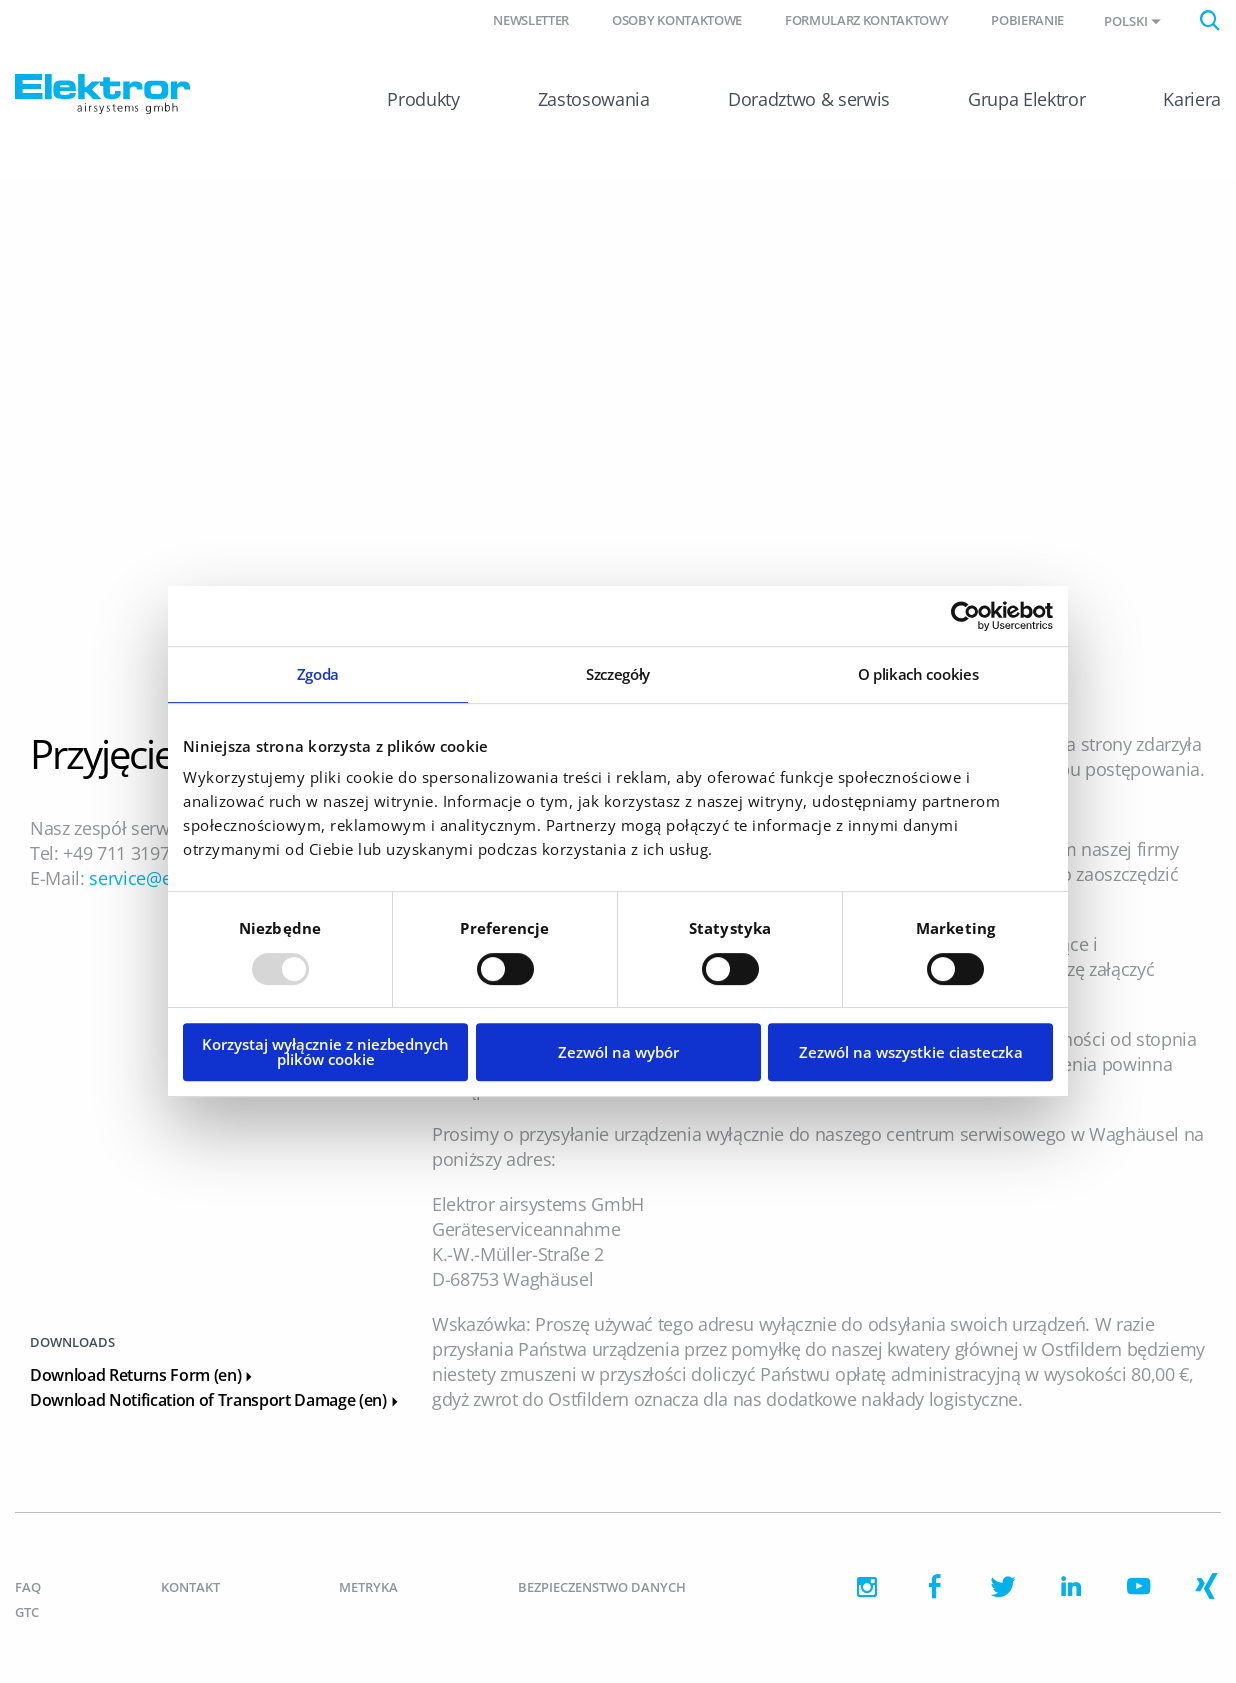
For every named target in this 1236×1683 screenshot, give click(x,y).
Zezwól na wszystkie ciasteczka (911, 1052)
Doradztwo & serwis (809, 99)
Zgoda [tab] (318, 674)
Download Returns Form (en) (143, 1375)
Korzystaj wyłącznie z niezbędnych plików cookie (325, 1051)
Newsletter (531, 20)
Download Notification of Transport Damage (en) (216, 1400)
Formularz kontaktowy (866, 20)
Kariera (1192, 99)
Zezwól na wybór (618, 1052)
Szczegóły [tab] (618, 674)
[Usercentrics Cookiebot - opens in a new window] (965, 616)
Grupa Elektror (1026, 99)
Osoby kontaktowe (677, 20)
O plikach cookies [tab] (918, 674)
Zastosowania (594, 99)
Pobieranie (1027, 20)
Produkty (423, 99)
